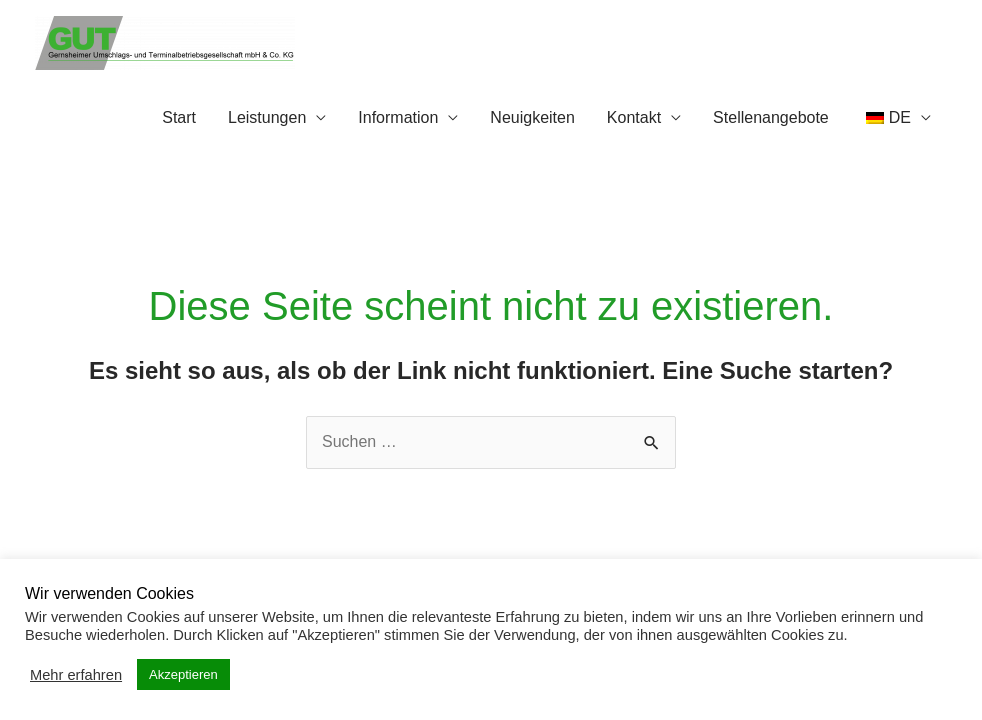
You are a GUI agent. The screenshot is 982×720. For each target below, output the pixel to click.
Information (398, 117)
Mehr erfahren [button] (76, 675)
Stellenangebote (771, 117)
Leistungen (267, 117)
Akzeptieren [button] (183, 674)
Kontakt (634, 117)
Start (179, 117)
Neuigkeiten (532, 117)
